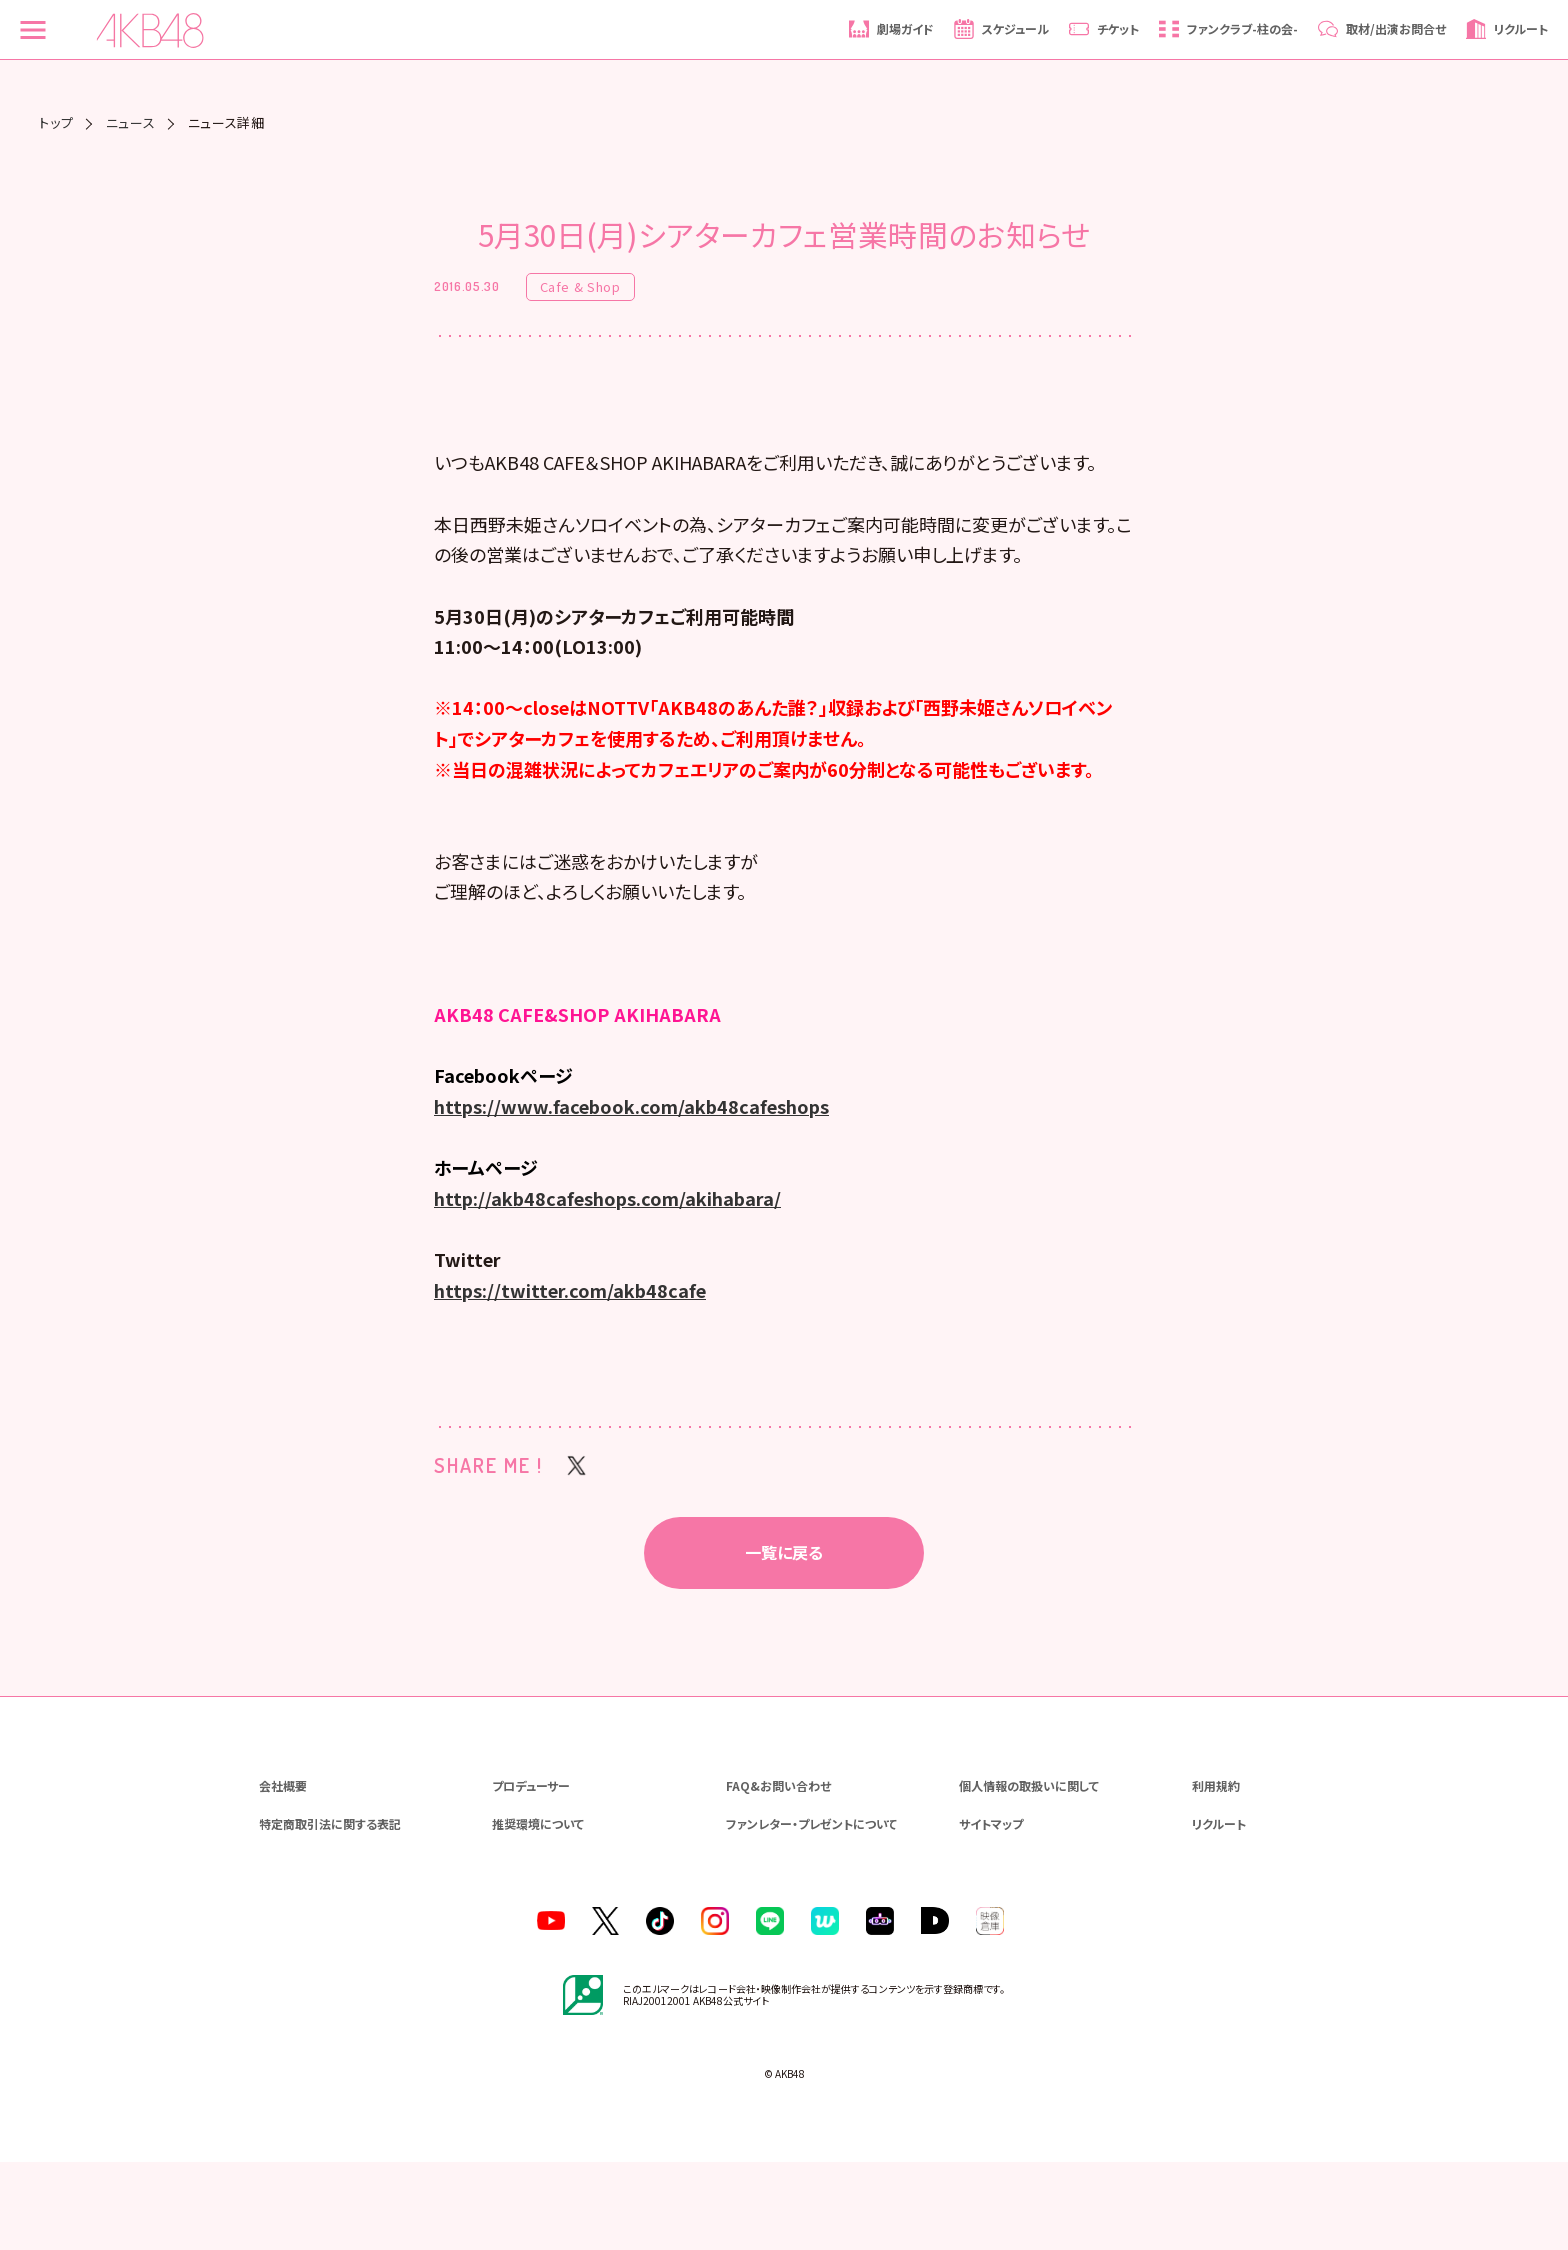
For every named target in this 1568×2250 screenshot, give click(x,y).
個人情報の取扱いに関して (1029, 1872)
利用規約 (1216, 1872)
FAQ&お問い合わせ (778, 1872)
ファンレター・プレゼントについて (811, 1910)
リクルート (1219, 1910)
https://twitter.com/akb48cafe (570, 1378)
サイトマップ (991, 1910)
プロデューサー (531, 1872)
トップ (56, 122)
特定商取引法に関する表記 (330, 1910)
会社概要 (283, 1872)
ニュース (131, 122)
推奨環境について (538, 1910)
